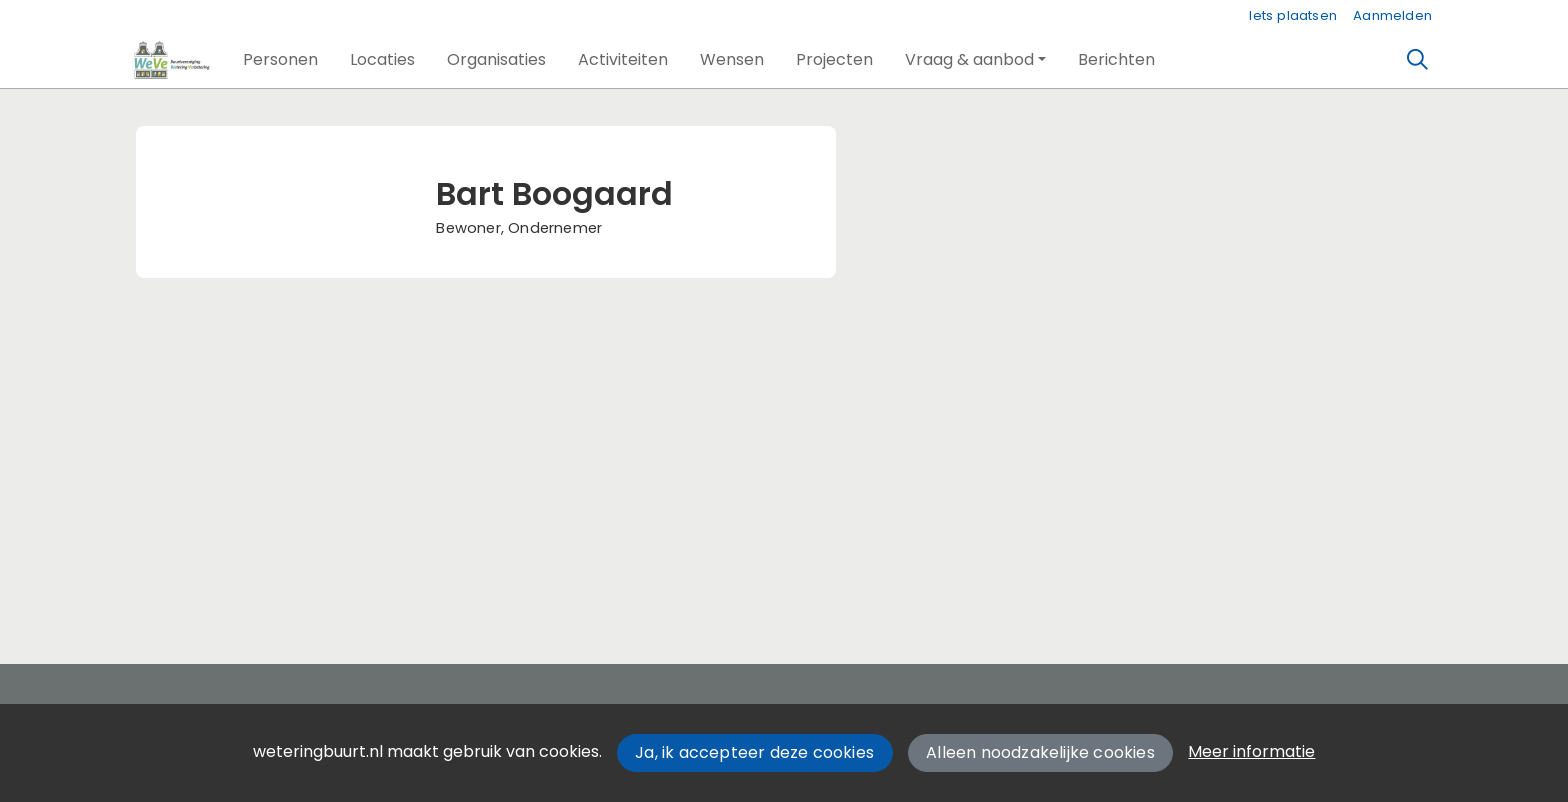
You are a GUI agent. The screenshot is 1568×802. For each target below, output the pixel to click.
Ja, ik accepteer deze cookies (754, 752)
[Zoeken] (1418, 60)
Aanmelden (1392, 15)
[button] (280, 60)
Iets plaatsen (1293, 15)
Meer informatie (1251, 751)
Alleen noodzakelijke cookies (1040, 752)
